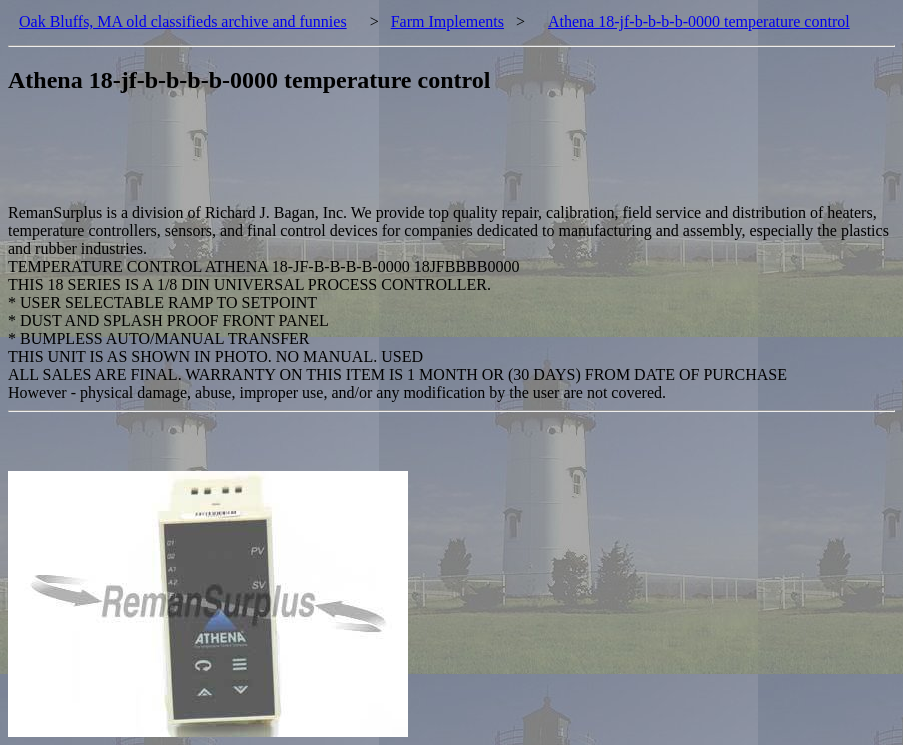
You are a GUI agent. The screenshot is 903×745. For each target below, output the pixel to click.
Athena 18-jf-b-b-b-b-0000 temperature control (699, 21)
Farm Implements (447, 21)
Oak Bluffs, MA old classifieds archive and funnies (183, 21)
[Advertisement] (372, 159)
